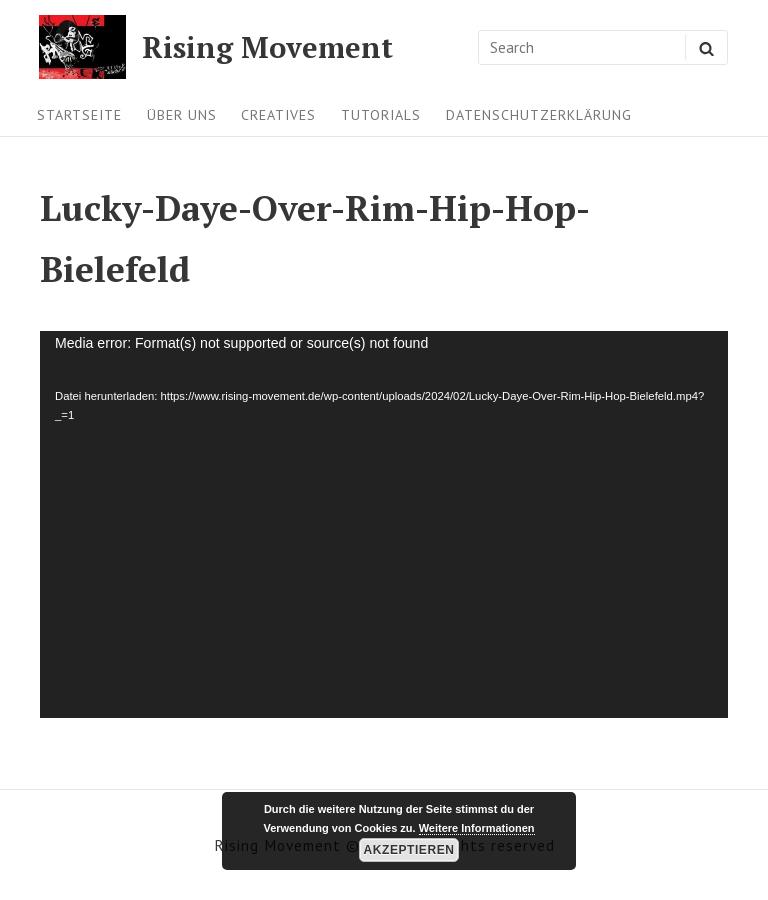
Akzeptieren (409, 850)
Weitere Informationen (477, 828)
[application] (384, 524)
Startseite (79, 115)
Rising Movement (267, 47)
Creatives (278, 115)
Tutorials (381, 115)
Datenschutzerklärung (539, 115)
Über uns (182, 115)
